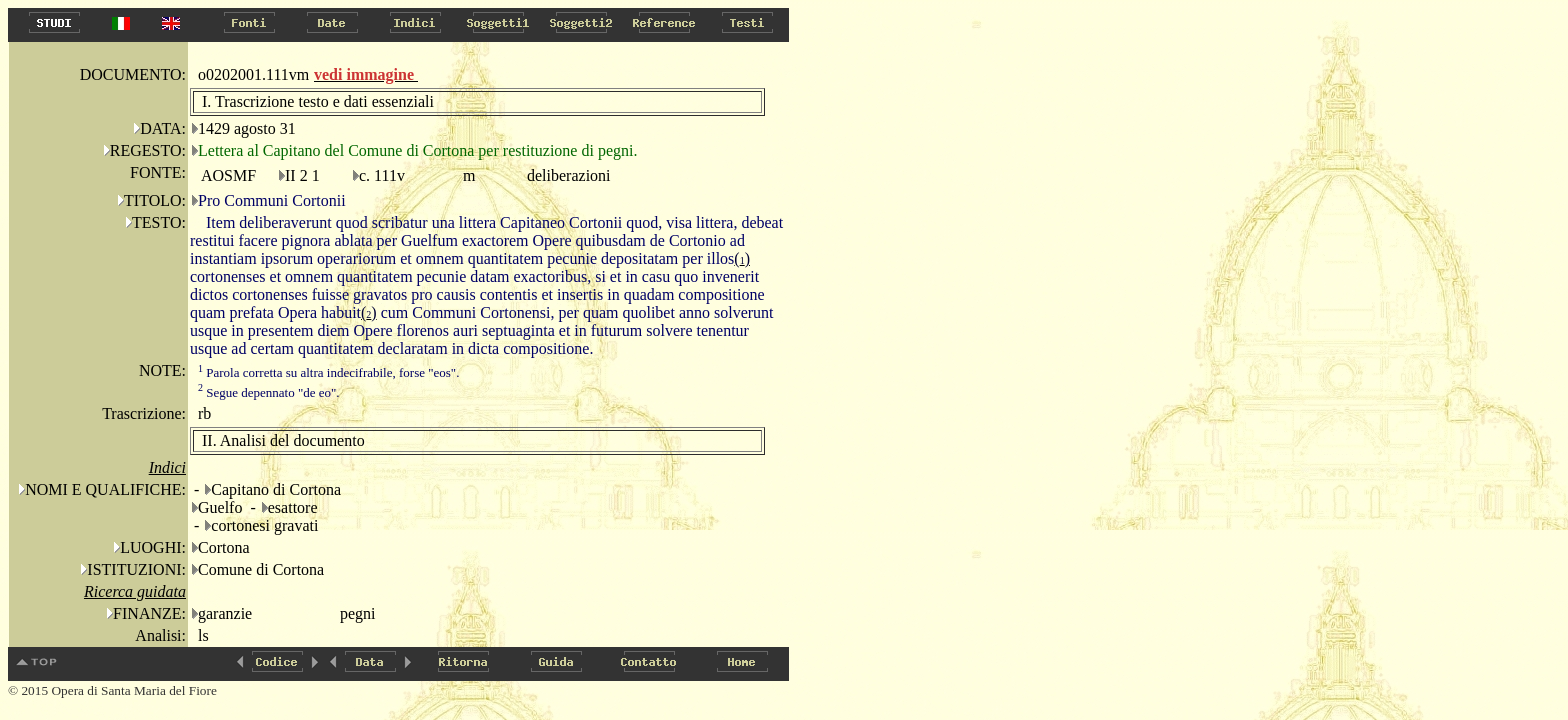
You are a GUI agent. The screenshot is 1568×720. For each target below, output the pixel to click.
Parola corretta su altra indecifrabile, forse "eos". (328, 372)
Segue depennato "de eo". (269, 392)
